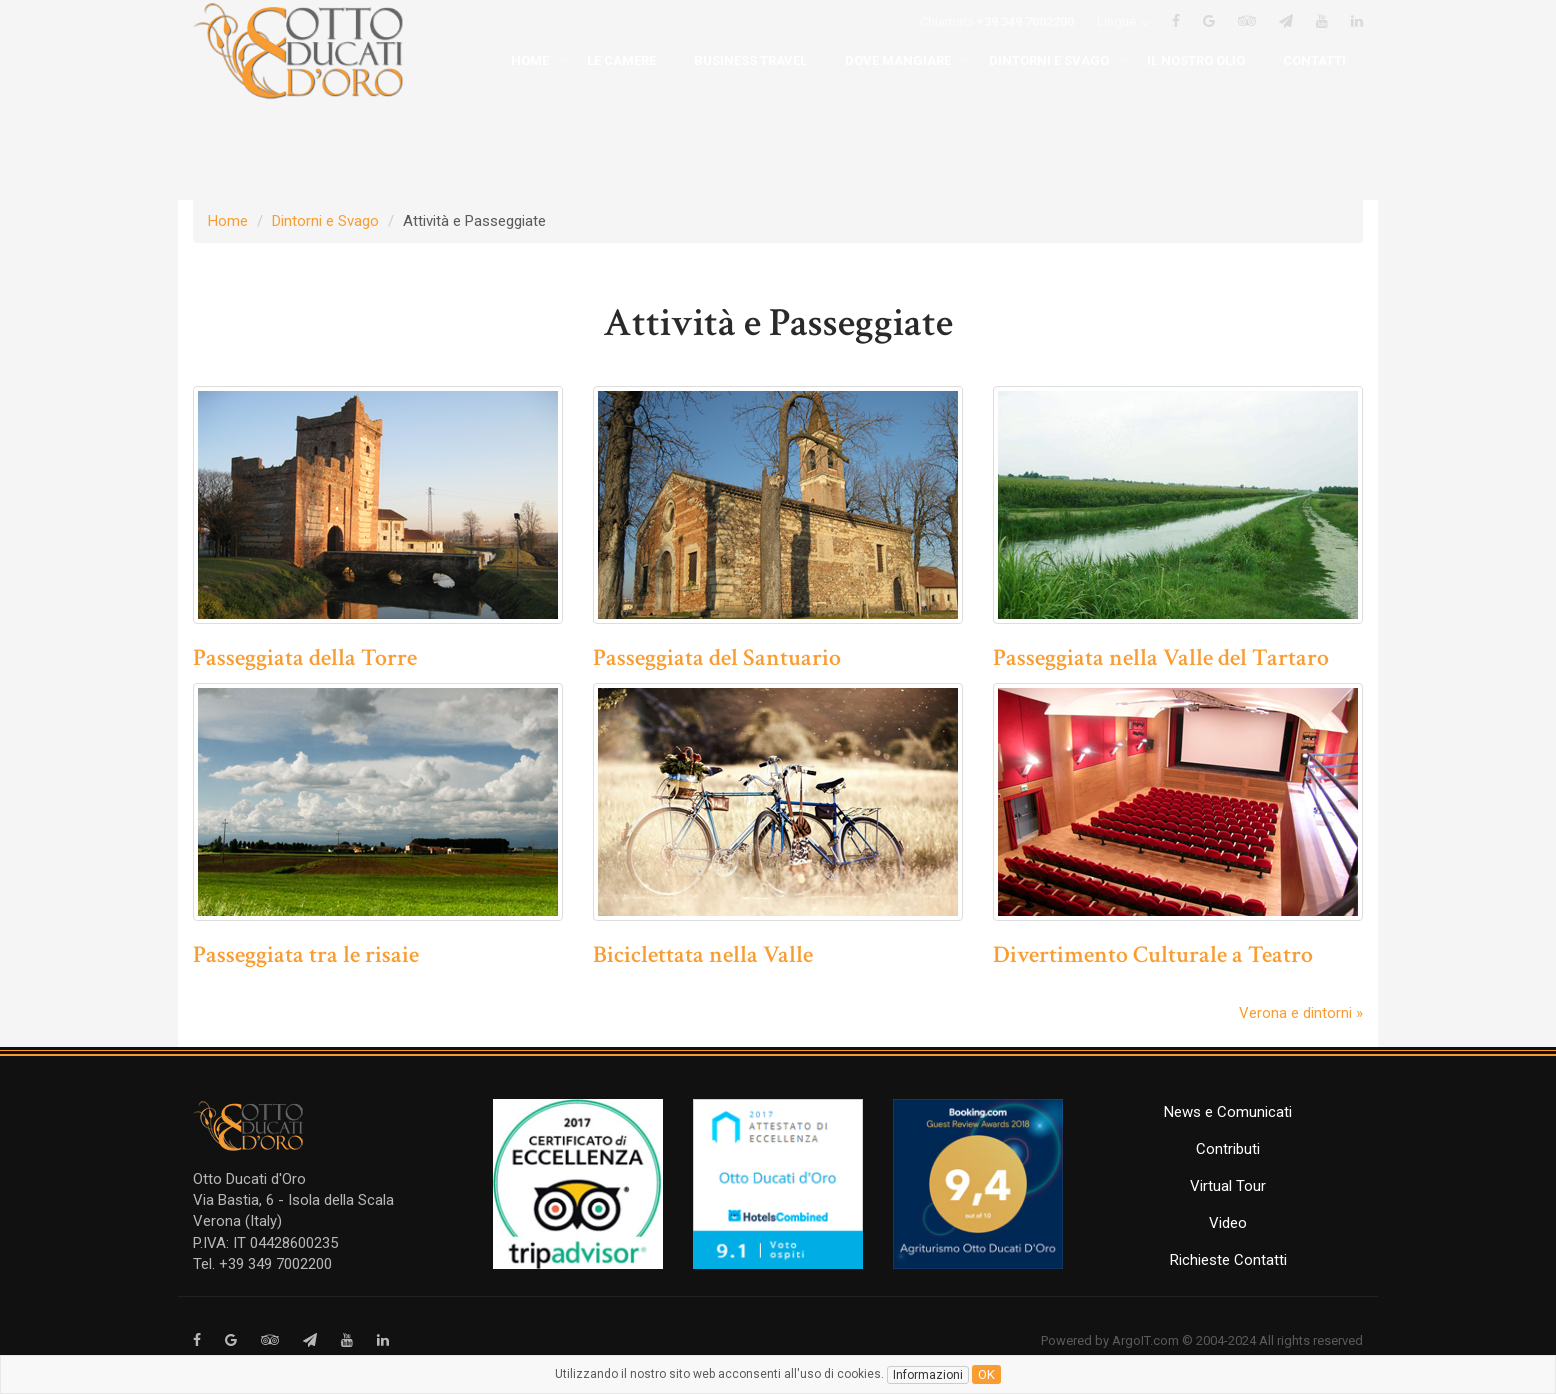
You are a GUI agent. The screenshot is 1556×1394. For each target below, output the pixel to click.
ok (986, 1374)
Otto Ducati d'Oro (249, 1179)
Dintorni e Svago (325, 221)
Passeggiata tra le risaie (306, 954)
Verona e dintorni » (1301, 1013)
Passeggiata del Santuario (717, 657)
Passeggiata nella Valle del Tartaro (1161, 657)
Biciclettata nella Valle (703, 954)
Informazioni (928, 1375)
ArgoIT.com (1145, 1340)
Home (228, 221)
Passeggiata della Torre (305, 657)
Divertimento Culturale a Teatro (1153, 954)
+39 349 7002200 (1025, 51)
